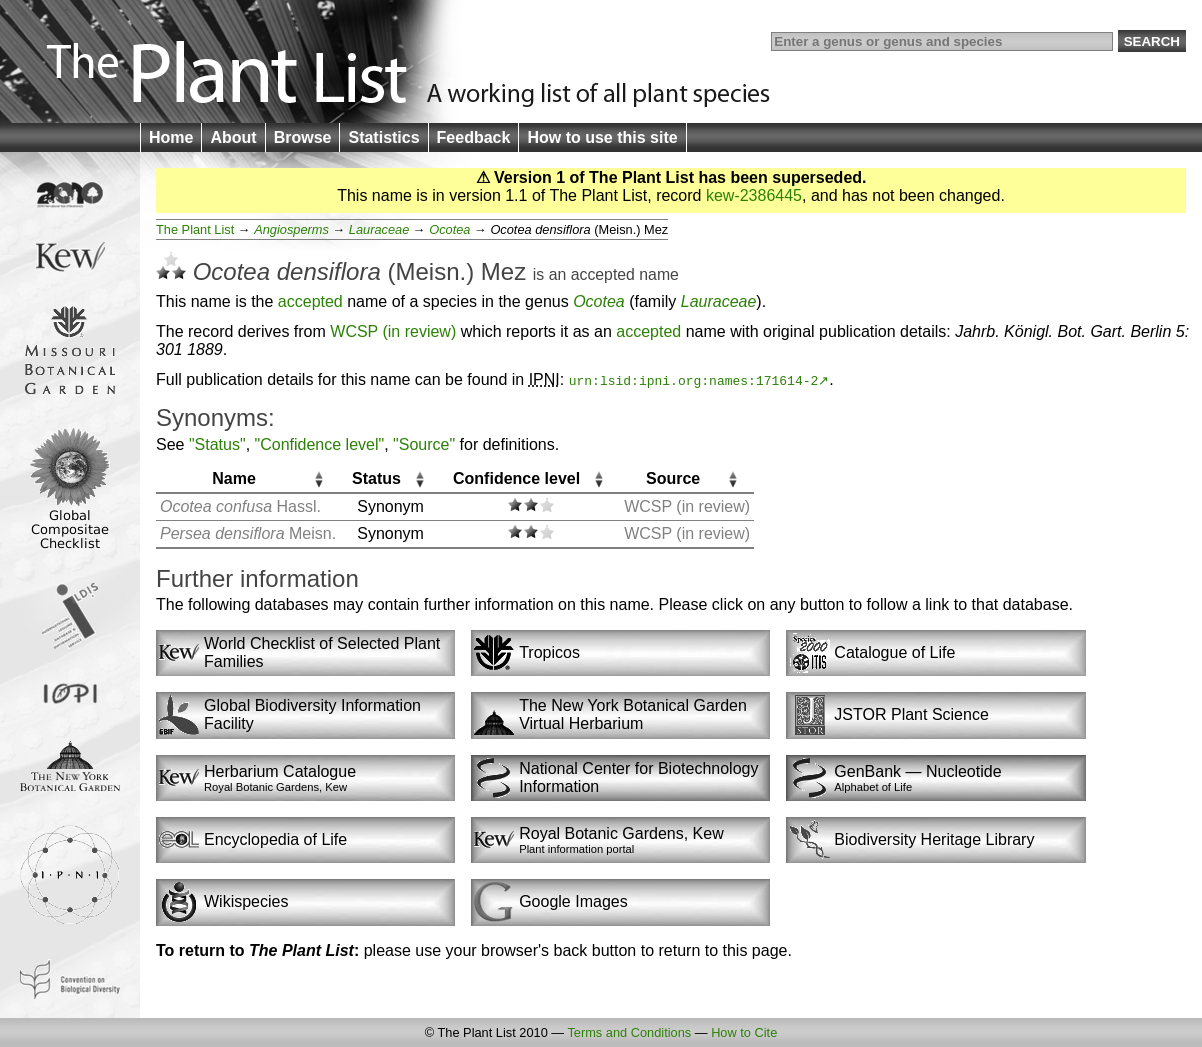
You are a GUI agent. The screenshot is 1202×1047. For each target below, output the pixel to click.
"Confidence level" (320, 444)
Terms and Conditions (629, 1032)
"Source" (424, 444)
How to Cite (744, 1032)
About (233, 137)
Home (171, 137)
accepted (603, 274)
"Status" (217, 444)
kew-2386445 (754, 195)
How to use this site (602, 137)
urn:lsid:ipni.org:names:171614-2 (694, 380)
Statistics (383, 137)
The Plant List (195, 229)
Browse (303, 137)
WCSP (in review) (393, 331)
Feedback (474, 137)
